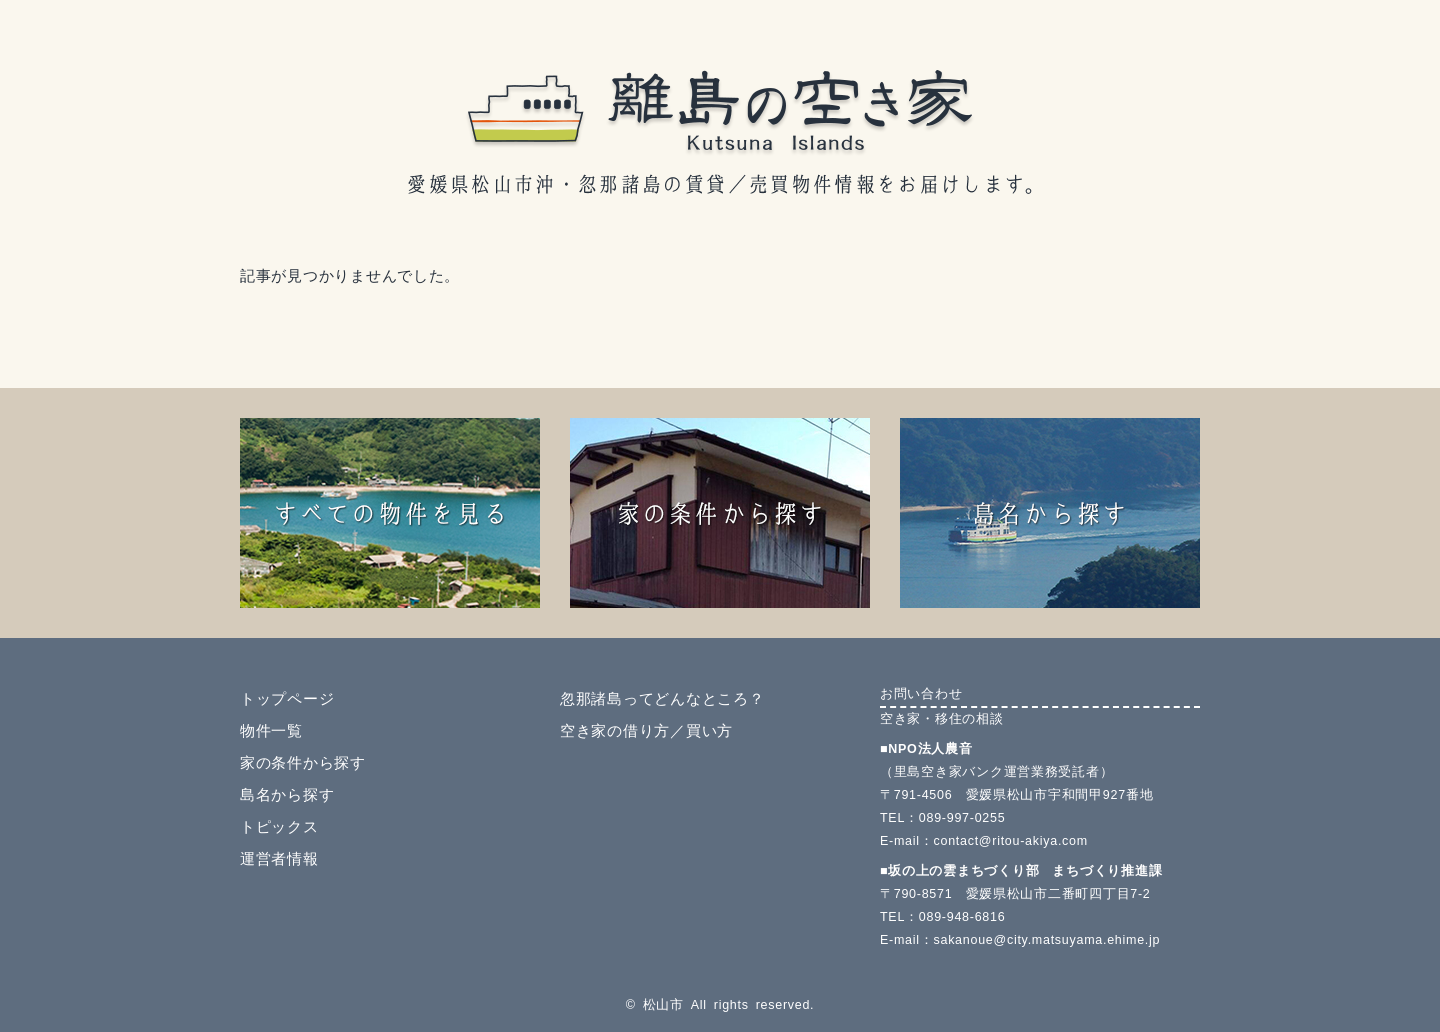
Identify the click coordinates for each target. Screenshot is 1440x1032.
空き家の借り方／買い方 (646, 731)
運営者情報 (279, 859)
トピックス (279, 827)
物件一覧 (271, 731)
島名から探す (287, 795)
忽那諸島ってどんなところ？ (662, 699)
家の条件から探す (303, 763)
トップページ (287, 699)
